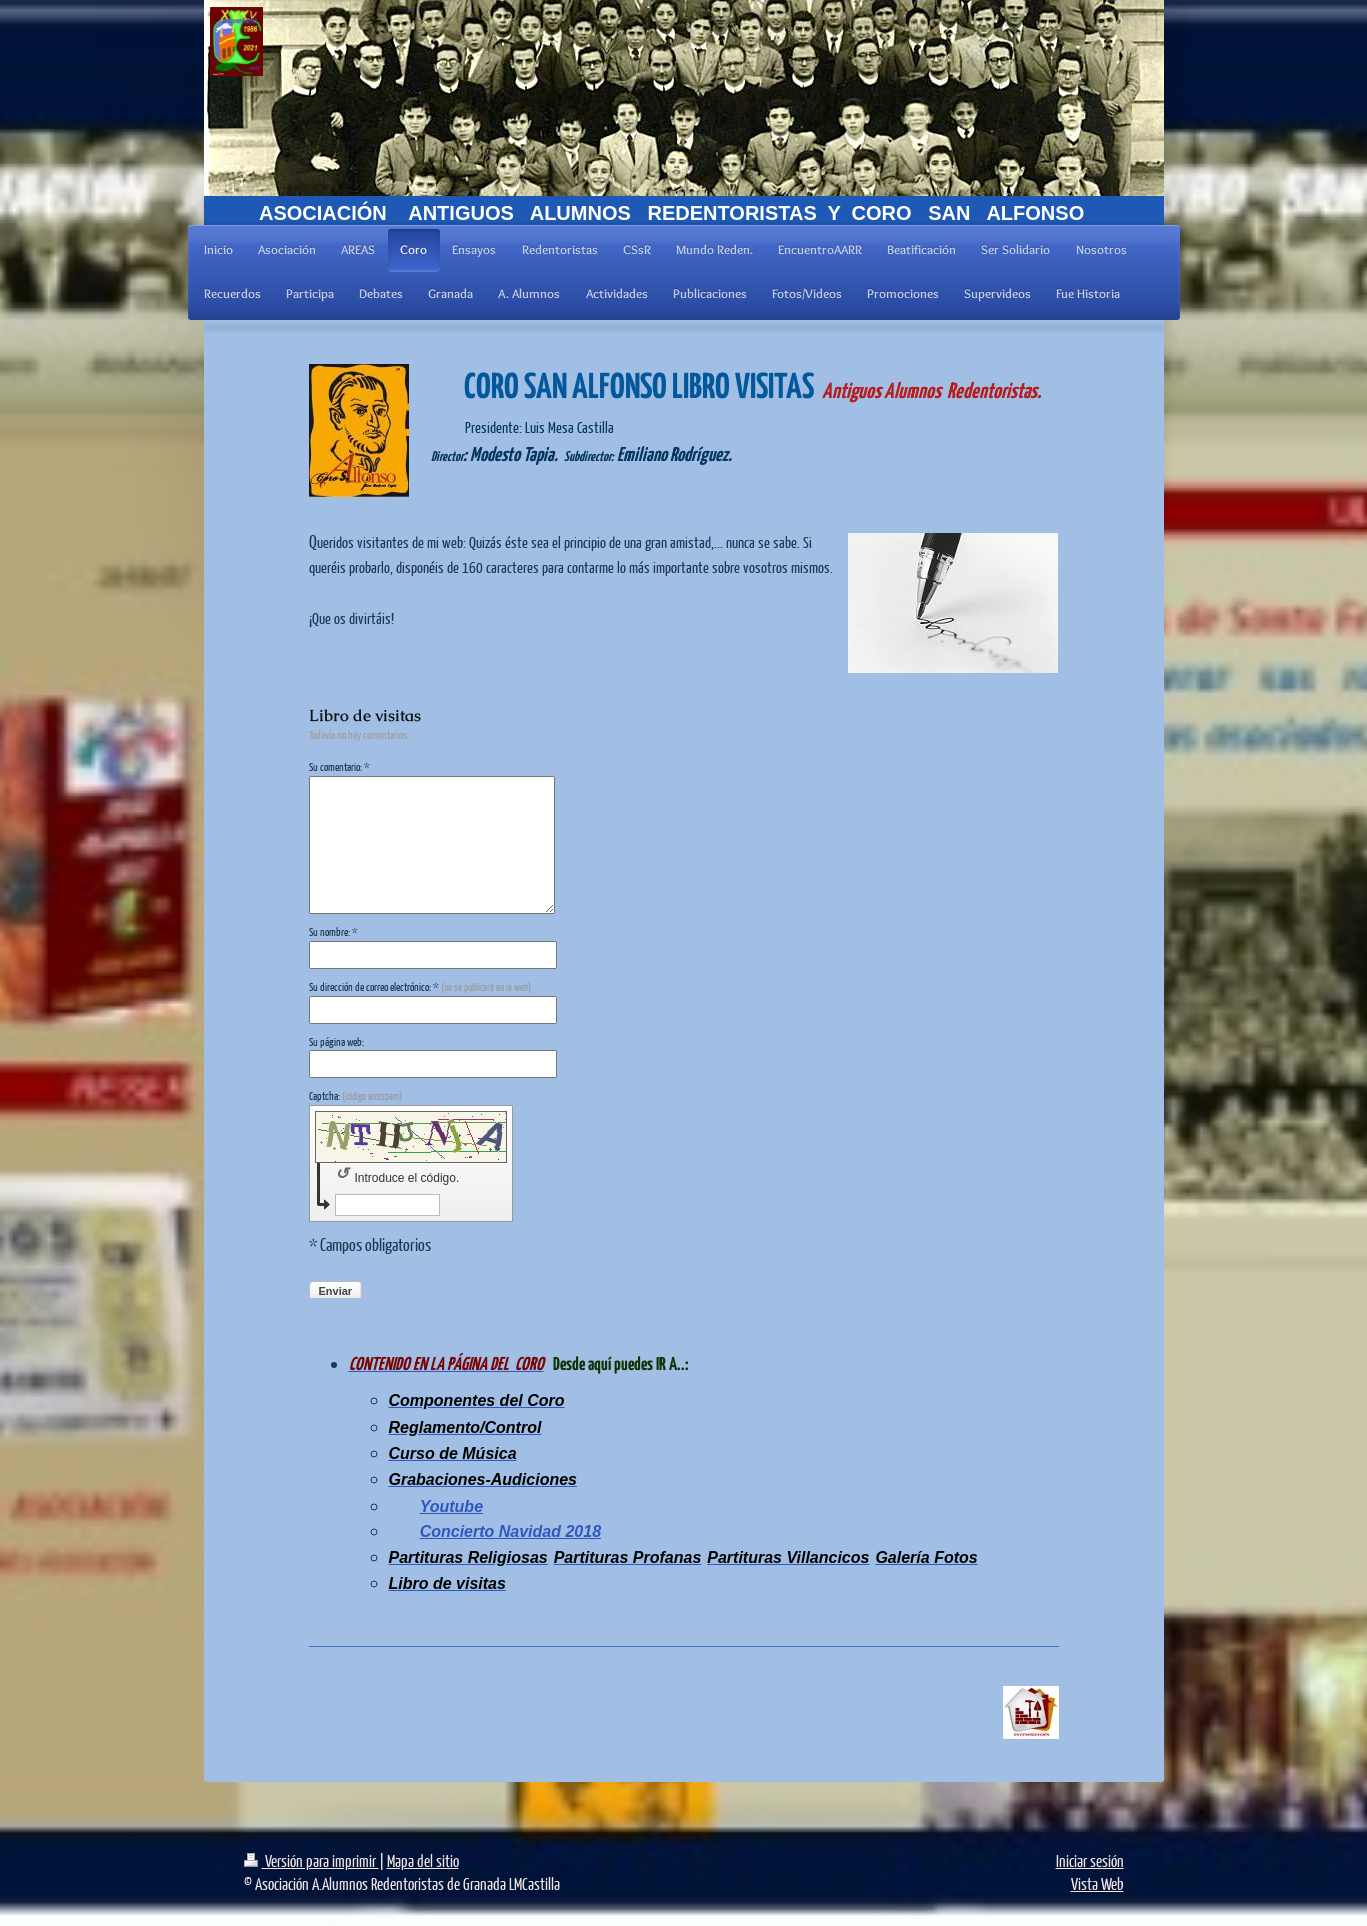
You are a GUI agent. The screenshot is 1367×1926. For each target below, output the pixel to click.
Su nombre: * (333, 931)
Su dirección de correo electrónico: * (420, 986)
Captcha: (355, 1095)
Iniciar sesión (1090, 1860)
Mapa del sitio (423, 1860)
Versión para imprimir (311, 1860)
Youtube (451, 1506)
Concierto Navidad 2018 (510, 1531)
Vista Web (1097, 1883)
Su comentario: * (339, 766)
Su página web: (336, 1041)
